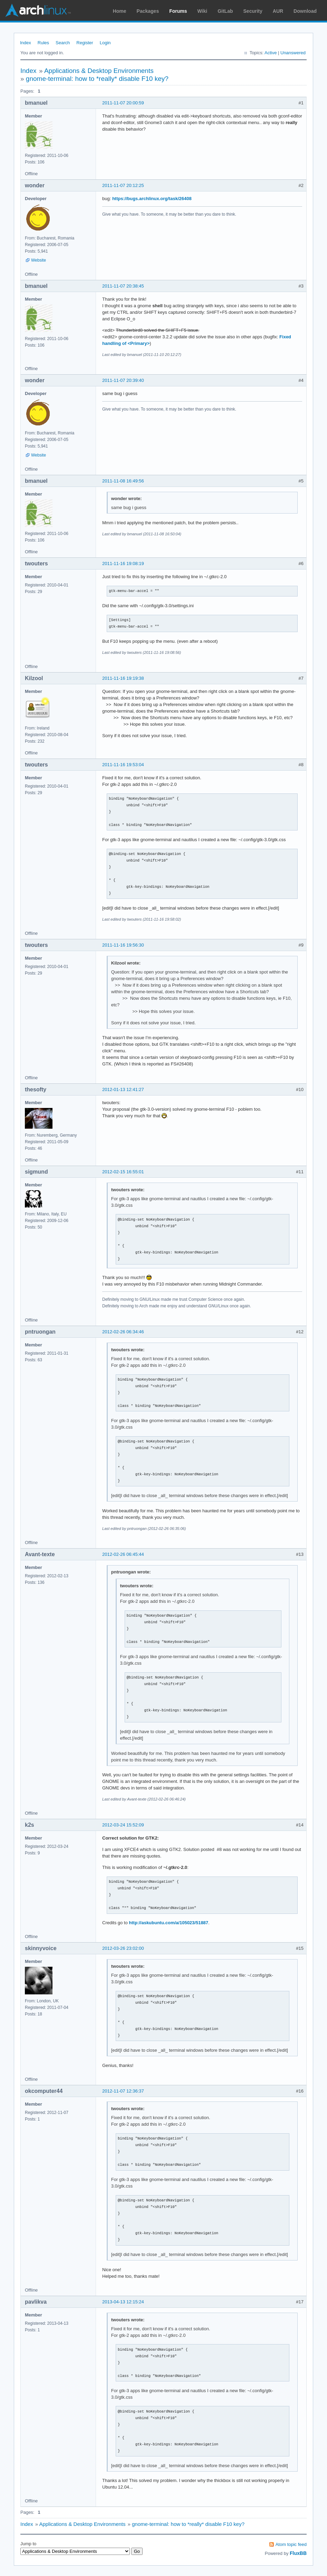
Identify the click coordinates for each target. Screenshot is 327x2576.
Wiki (203, 11)
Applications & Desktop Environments (99, 70)
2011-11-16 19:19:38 (123, 678)
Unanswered (293, 52)
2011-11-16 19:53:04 (123, 764)
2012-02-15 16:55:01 (123, 1171)
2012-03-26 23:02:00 (123, 1948)
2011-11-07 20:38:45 (123, 286)
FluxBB (298, 2553)
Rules (43, 42)
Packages (148, 11)
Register (84, 42)
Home (119, 11)
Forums (178, 11)
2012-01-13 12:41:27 (123, 1089)
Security (252, 11)
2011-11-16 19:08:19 (123, 563)
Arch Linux (38, 10)
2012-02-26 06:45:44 (123, 1554)
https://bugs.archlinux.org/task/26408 (152, 198)
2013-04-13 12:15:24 (123, 2301)
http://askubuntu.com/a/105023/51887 (168, 1922)
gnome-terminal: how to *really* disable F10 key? (97, 78)
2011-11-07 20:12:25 (123, 185)
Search (63, 42)
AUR (278, 11)
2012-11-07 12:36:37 (123, 2091)
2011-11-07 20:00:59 (123, 102)
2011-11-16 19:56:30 (123, 945)
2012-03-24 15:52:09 (123, 1824)
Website (38, 260)
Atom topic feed (291, 2544)
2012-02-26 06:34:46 (123, 1331)
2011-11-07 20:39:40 (123, 380)
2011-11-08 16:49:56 (123, 480)
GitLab (225, 11)
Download (305, 11)
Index (25, 42)
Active (271, 52)
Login (105, 42)
